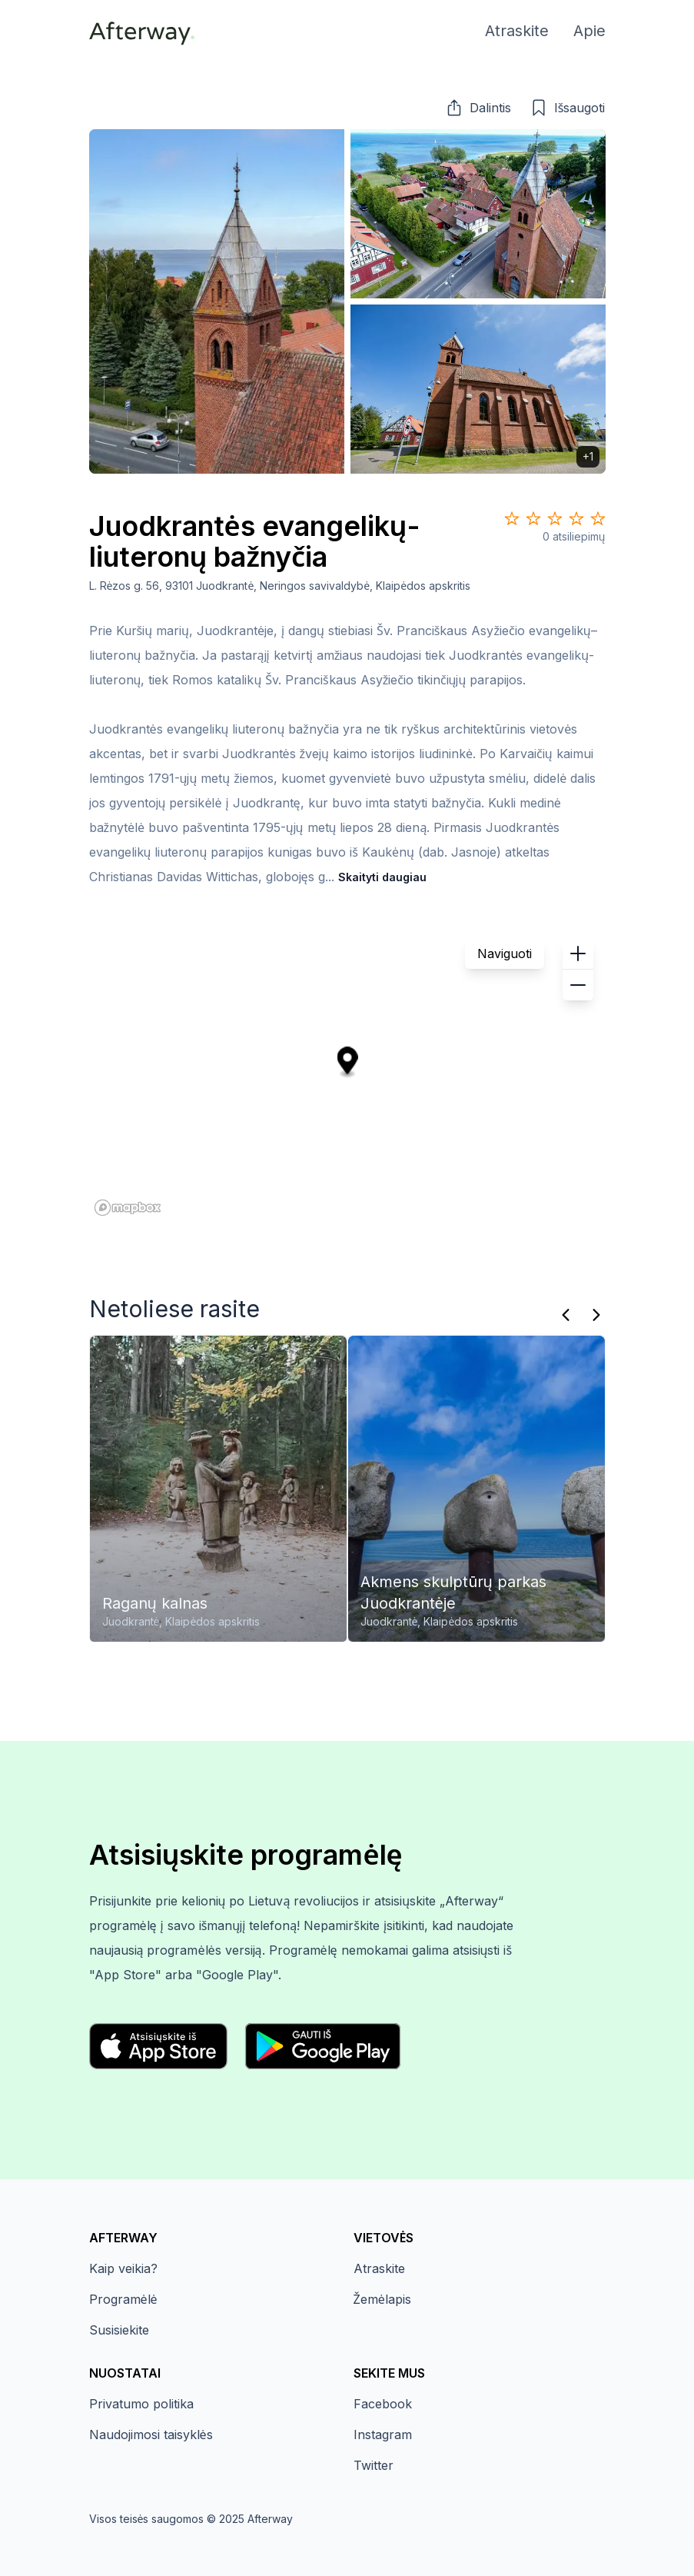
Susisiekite (119, 2330)
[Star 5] (598, 518)
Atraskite (379, 2268)
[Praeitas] (565, 1315)
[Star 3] (555, 518)
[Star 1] (512, 518)
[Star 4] (576, 518)
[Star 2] (533, 518)
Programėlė (123, 2299)
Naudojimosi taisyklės (151, 2434)
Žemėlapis (382, 2299)
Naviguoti (504, 953)
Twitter (373, 2465)
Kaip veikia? (123, 2268)
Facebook (383, 2403)
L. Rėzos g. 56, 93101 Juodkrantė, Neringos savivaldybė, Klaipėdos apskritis (280, 585)
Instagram (383, 2434)
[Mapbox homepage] (127, 1207)
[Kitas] (596, 1315)
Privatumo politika (141, 2403)
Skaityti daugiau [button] (382, 877)
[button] (478, 107)
